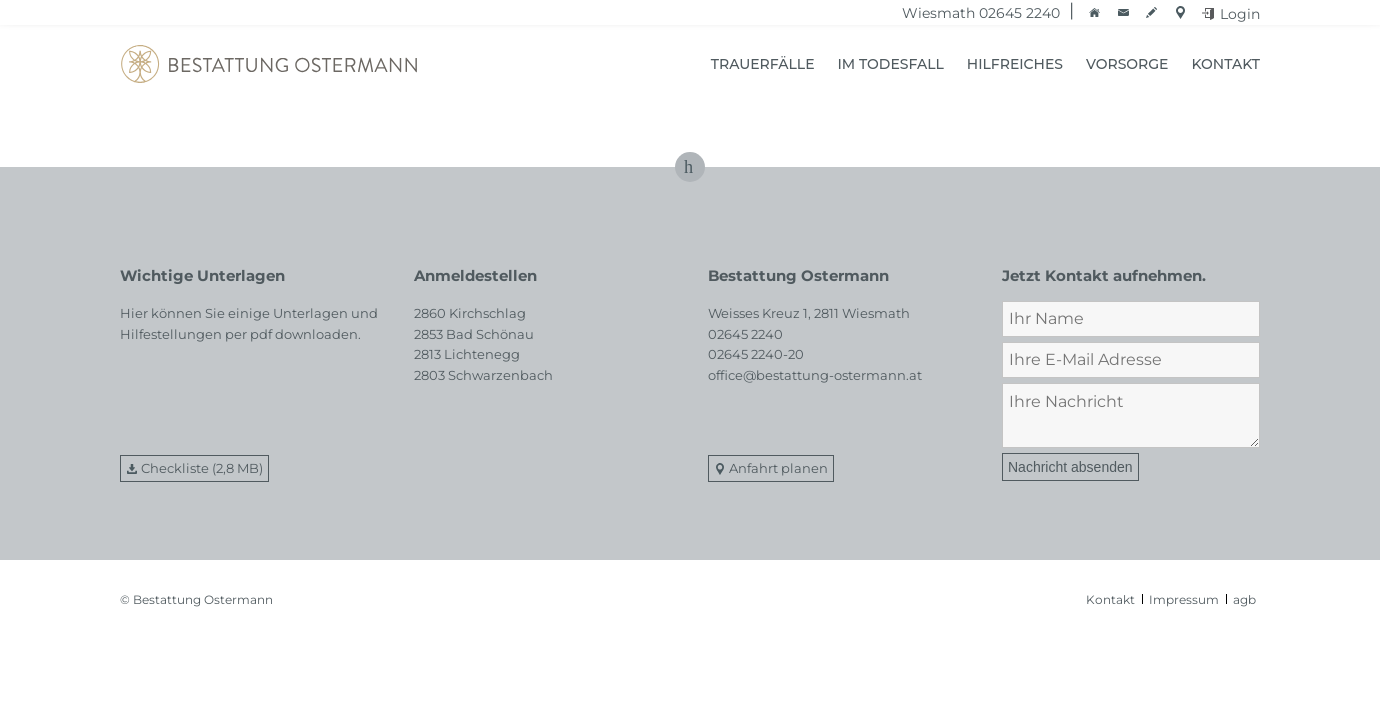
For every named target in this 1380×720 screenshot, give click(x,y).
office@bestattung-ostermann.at (815, 375)
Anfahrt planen (778, 468)
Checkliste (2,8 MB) (202, 468)
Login (1240, 14)
